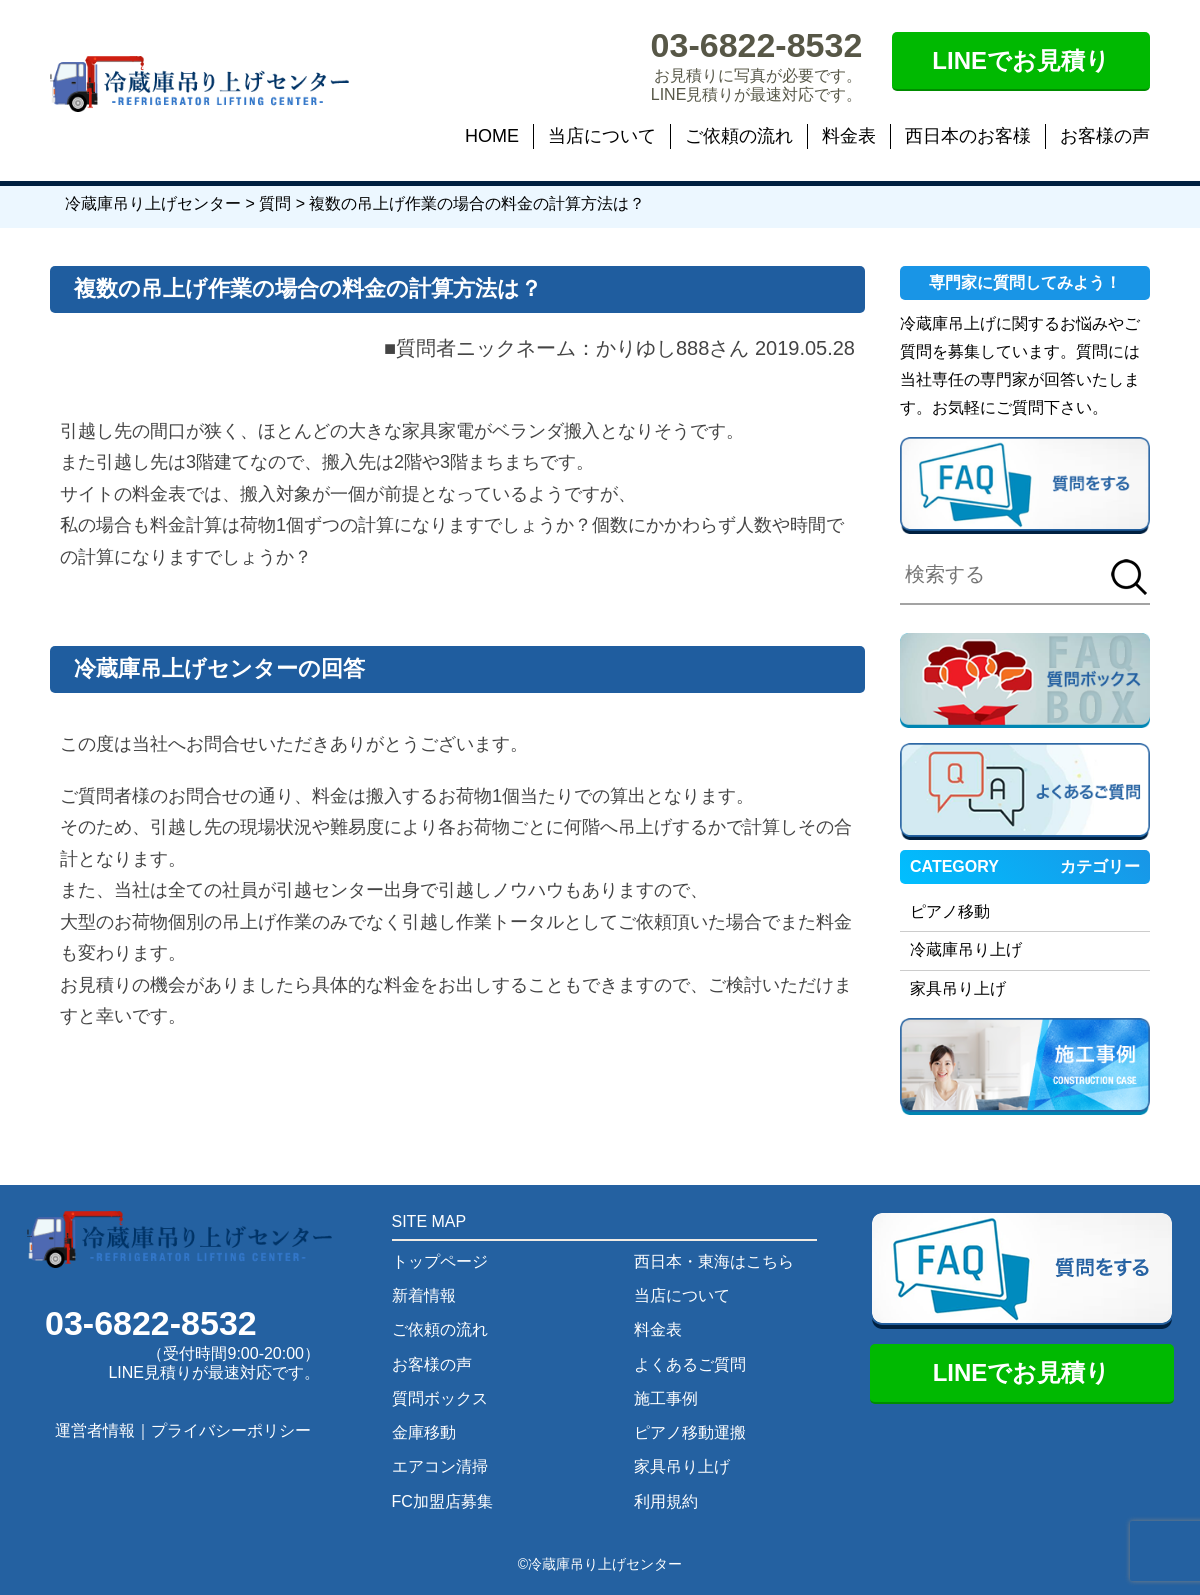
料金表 (849, 136)
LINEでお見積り (1021, 60)
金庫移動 (424, 1432)
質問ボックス (440, 1398)
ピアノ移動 (950, 911)
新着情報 (424, 1295)
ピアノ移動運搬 (690, 1432)
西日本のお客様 (968, 136)
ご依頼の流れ (739, 136)
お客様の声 (1105, 136)
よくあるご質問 (690, 1364)
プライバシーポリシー (231, 1430)
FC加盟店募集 (442, 1501)
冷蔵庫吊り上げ (966, 949)
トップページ (440, 1261)
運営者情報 (95, 1430)
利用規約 (666, 1501)
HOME (492, 136)
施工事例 (666, 1398)
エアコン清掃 (440, 1466)
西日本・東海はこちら (714, 1261)
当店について (602, 136)
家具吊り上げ (958, 988)
